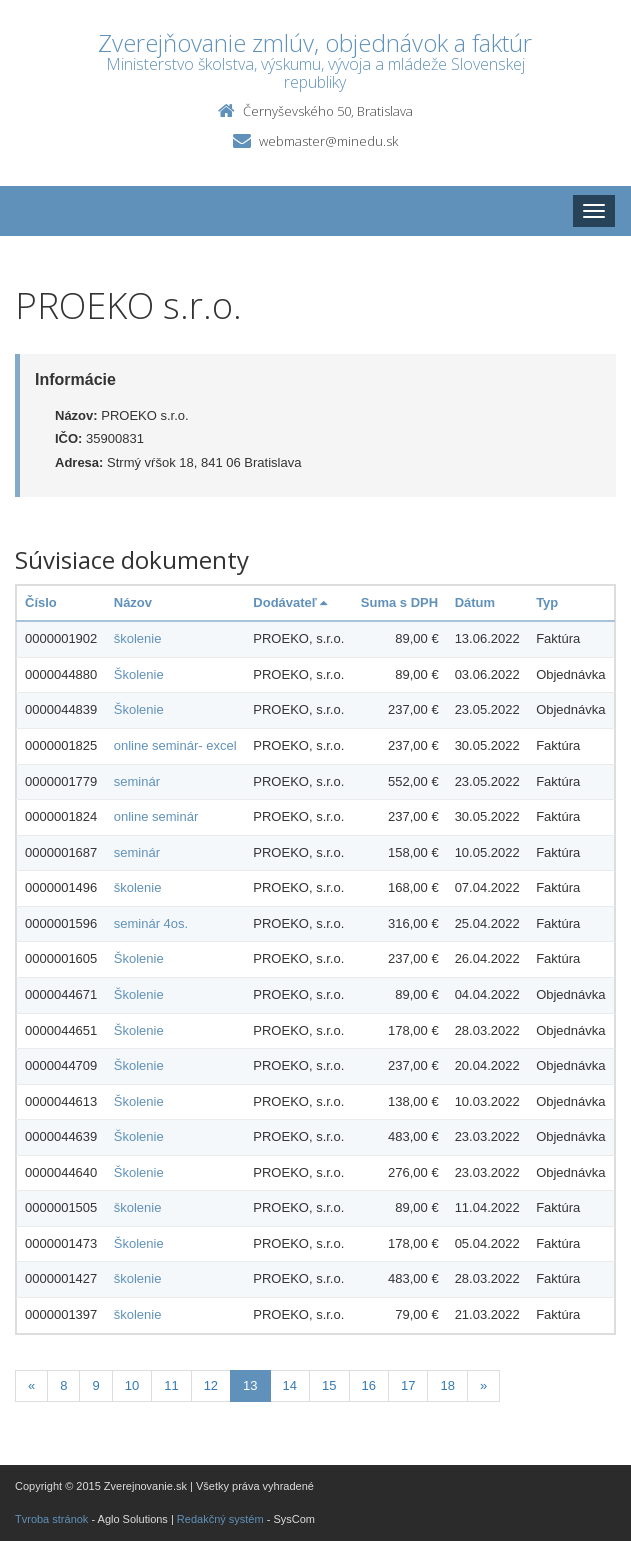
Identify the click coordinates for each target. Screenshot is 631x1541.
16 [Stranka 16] (369, 1385)
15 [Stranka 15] (329, 1385)
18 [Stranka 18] (447, 1385)
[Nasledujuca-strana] (483, 1386)
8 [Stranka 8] (63, 1385)
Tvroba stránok (51, 1519)
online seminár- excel (175, 745)
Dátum (475, 602)
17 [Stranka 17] (408, 1385)
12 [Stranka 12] (211, 1385)
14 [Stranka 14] (290, 1385)
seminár (137, 781)
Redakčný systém (220, 1519)
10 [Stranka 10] (132, 1385)
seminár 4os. (151, 923)
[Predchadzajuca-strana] (31, 1386)
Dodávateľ (290, 602)
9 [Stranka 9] (95, 1385)
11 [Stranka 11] (171, 1385)
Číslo (41, 602)
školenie (138, 638)
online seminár (156, 816)
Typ (547, 602)
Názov (133, 602)
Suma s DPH (399, 602)
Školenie (139, 674)
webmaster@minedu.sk (328, 141)
